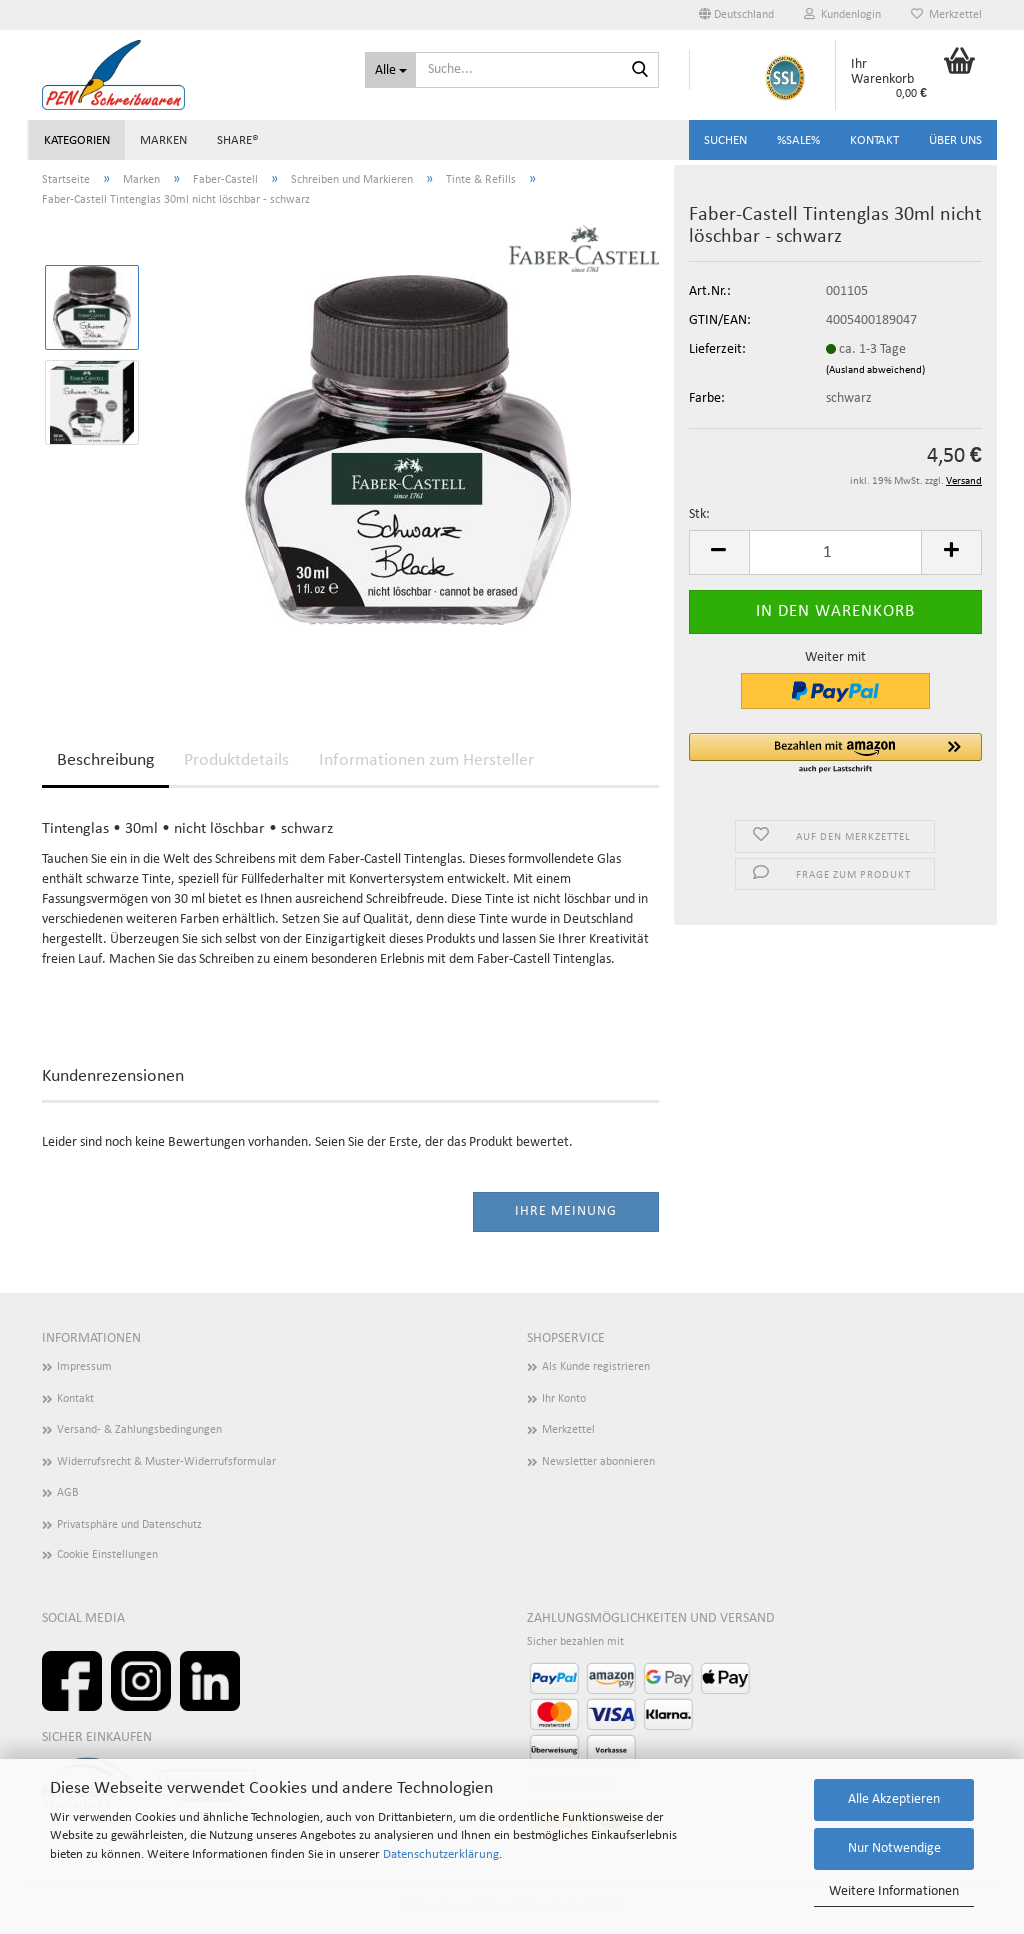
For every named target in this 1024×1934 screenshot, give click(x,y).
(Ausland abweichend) (875, 370)
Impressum (84, 1367)
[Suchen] (640, 71)
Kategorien (77, 140)
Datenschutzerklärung (441, 1854)
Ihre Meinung (566, 1211)
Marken (163, 140)
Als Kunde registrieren (596, 1367)
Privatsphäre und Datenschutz (129, 1525)
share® (238, 140)
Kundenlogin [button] (842, 14)
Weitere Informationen (894, 1891)
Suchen (725, 140)
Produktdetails (236, 760)
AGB (68, 1493)
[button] (736, 15)
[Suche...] (390, 70)
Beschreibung (105, 760)
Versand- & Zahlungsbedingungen (139, 1430)
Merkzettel (946, 14)
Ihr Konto (564, 1399)
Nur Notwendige (894, 1848)
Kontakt (874, 140)
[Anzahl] (835, 552)
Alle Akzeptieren (894, 1799)
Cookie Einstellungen (107, 1555)
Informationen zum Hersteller (426, 760)
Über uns (955, 140)
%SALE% (798, 140)
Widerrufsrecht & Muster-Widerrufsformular (166, 1462)
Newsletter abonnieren (598, 1462)
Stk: (699, 514)
